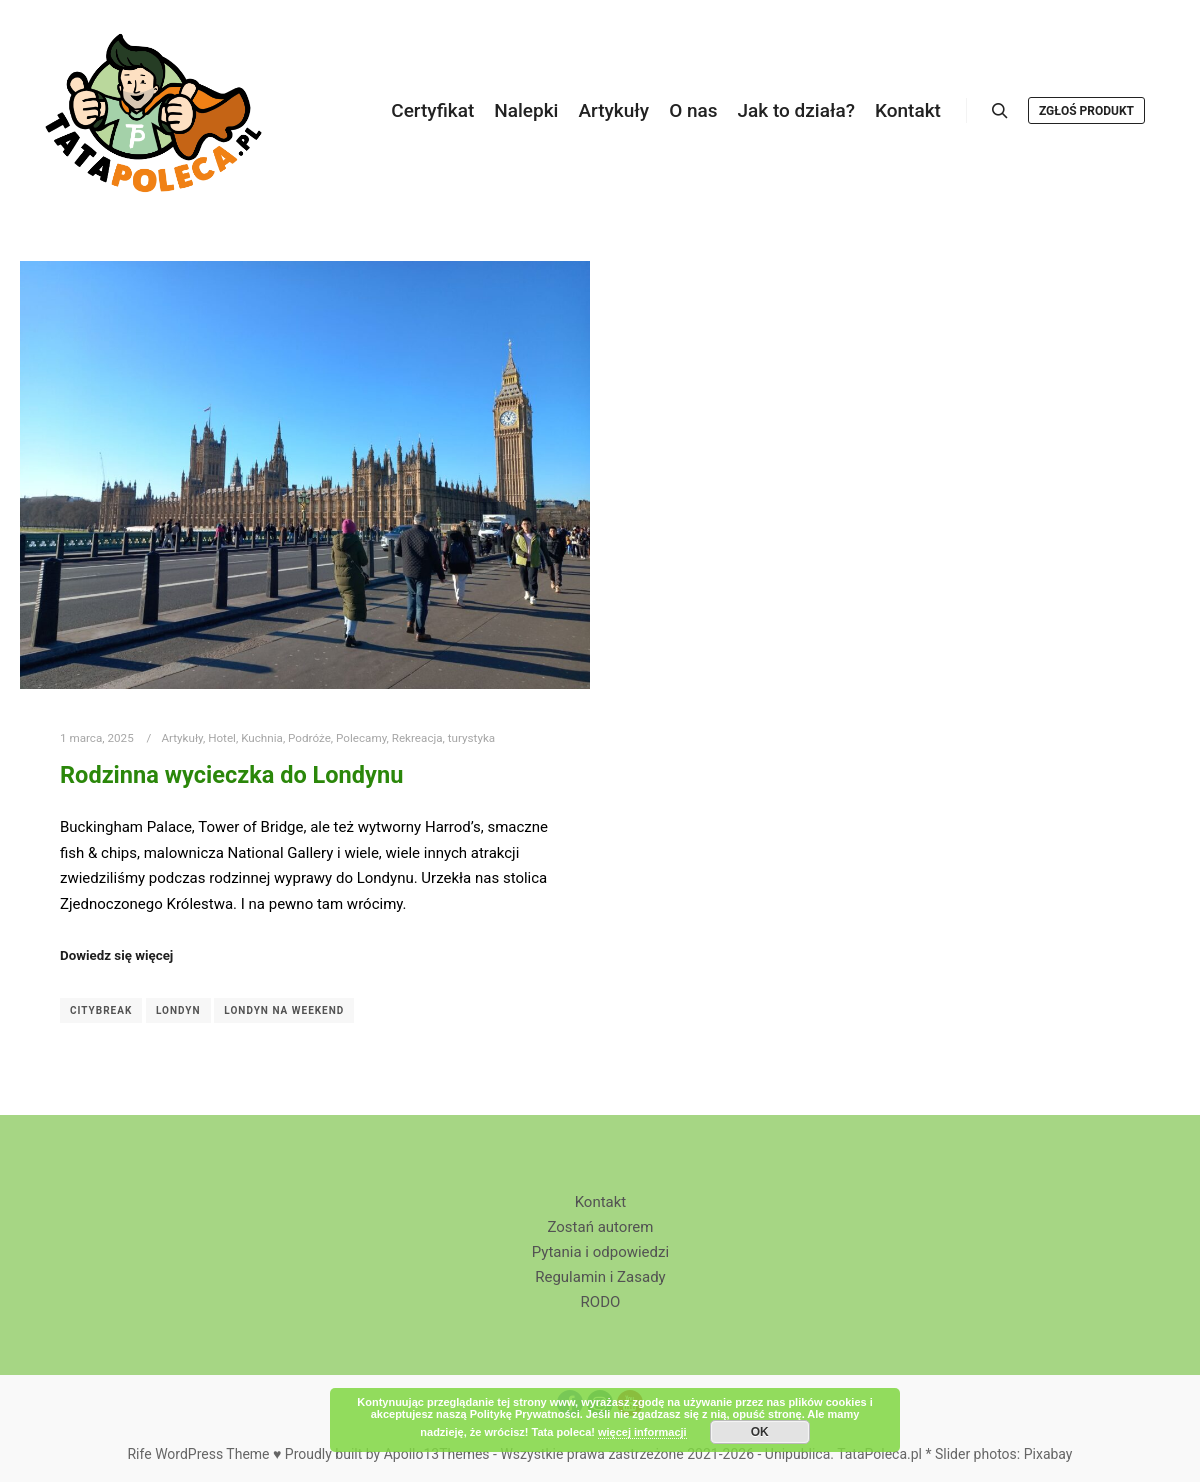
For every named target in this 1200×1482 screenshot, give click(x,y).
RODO (601, 1302)
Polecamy (361, 738)
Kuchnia (262, 738)
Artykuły (182, 738)
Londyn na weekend (284, 1010)
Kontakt (601, 1202)
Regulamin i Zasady (600, 1277)
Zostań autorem (600, 1227)
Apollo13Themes (437, 1454)
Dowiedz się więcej (116, 955)
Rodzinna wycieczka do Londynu (231, 775)
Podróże (309, 738)
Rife (139, 1454)
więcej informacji (642, 1432)
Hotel (222, 738)
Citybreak (101, 1010)
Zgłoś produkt (1086, 111)
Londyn (178, 1010)
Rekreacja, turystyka (443, 738)
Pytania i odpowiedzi (600, 1252)
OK (760, 1432)
